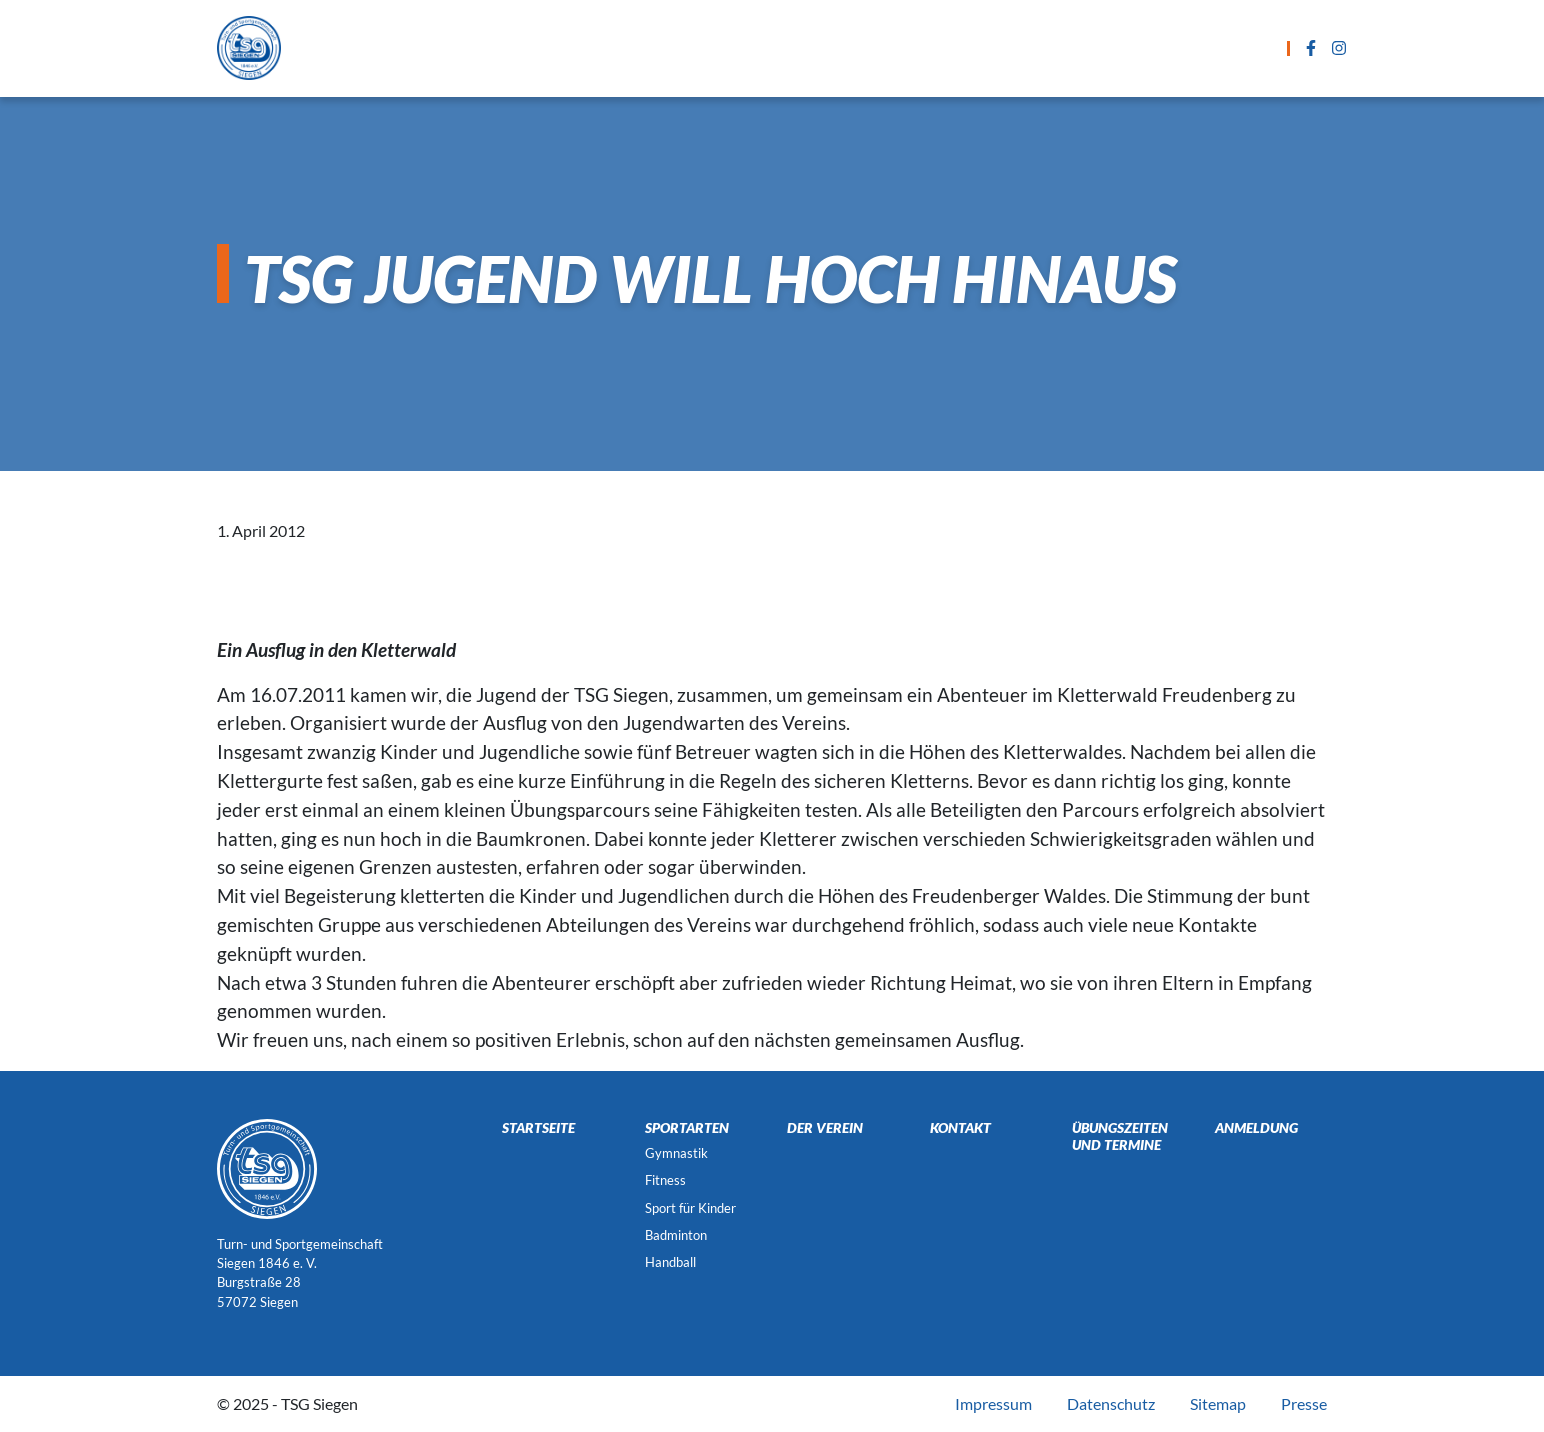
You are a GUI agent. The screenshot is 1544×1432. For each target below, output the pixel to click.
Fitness (665, 1180)
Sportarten (587, 47)
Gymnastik (676, 1153)
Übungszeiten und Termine (774, 47)
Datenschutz (1111, 1403)
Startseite (465, 47)
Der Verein (1187, 47)
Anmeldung (961, 47)
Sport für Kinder (690, 1208)
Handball (670, 1262)
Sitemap (1218, 1403)
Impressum (993, 1403)
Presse (1304, 1403)
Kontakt (1077, 47)
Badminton (676, 1235)
